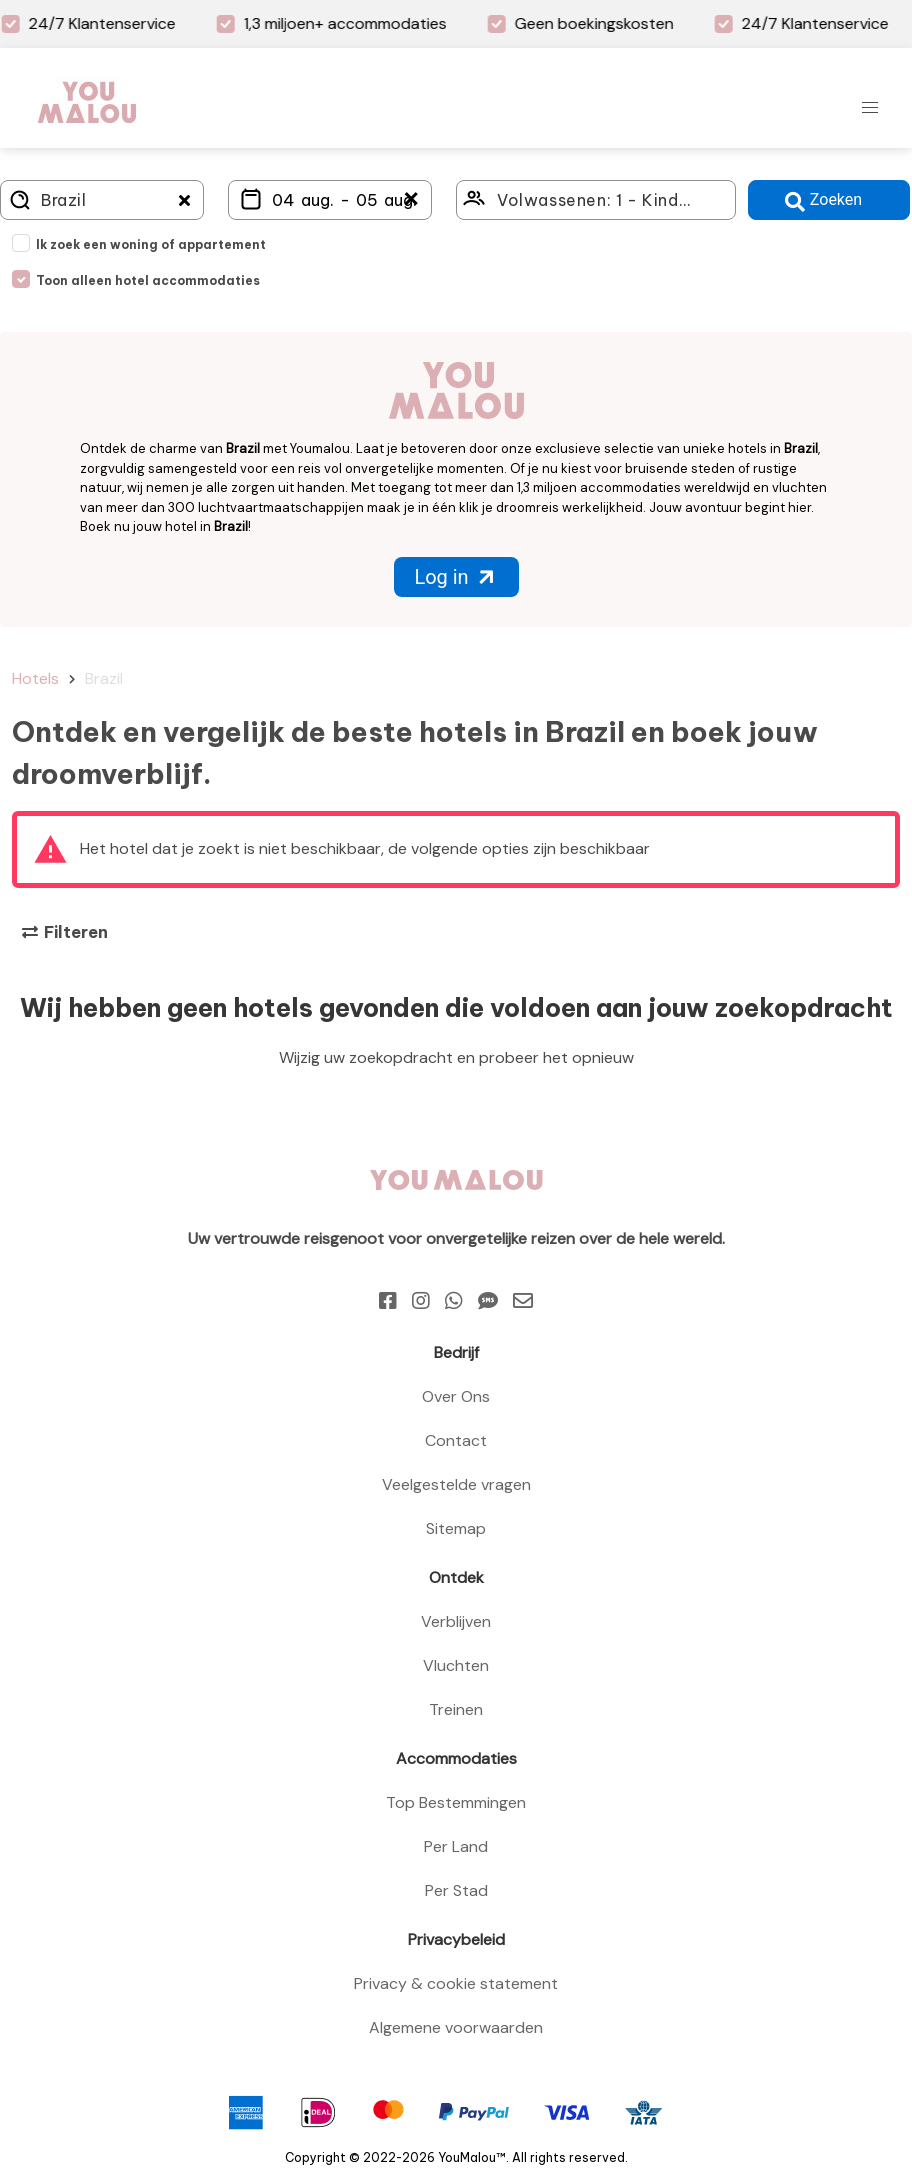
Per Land (456, 1846)
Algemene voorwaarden (456, 2027)
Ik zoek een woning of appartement (151, 244)
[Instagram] (421, 1301)
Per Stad (456, 1890)
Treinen (456, 1709)
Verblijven (456, 1621)
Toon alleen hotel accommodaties (148, 280)
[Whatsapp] (454, 1301)
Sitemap (456, 1528)
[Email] (523, 1301)
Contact (456, 1440)
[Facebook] (388, 1301)
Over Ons (456, 1396)
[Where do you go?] (102, 200)
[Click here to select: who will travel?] (596, 200)
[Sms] (488, 1301)
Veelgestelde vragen (456, 1484)
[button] (870, 108)
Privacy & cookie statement (456, 1983)
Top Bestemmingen (456, 1802)
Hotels (35, 678)
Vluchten (456, 1665)
